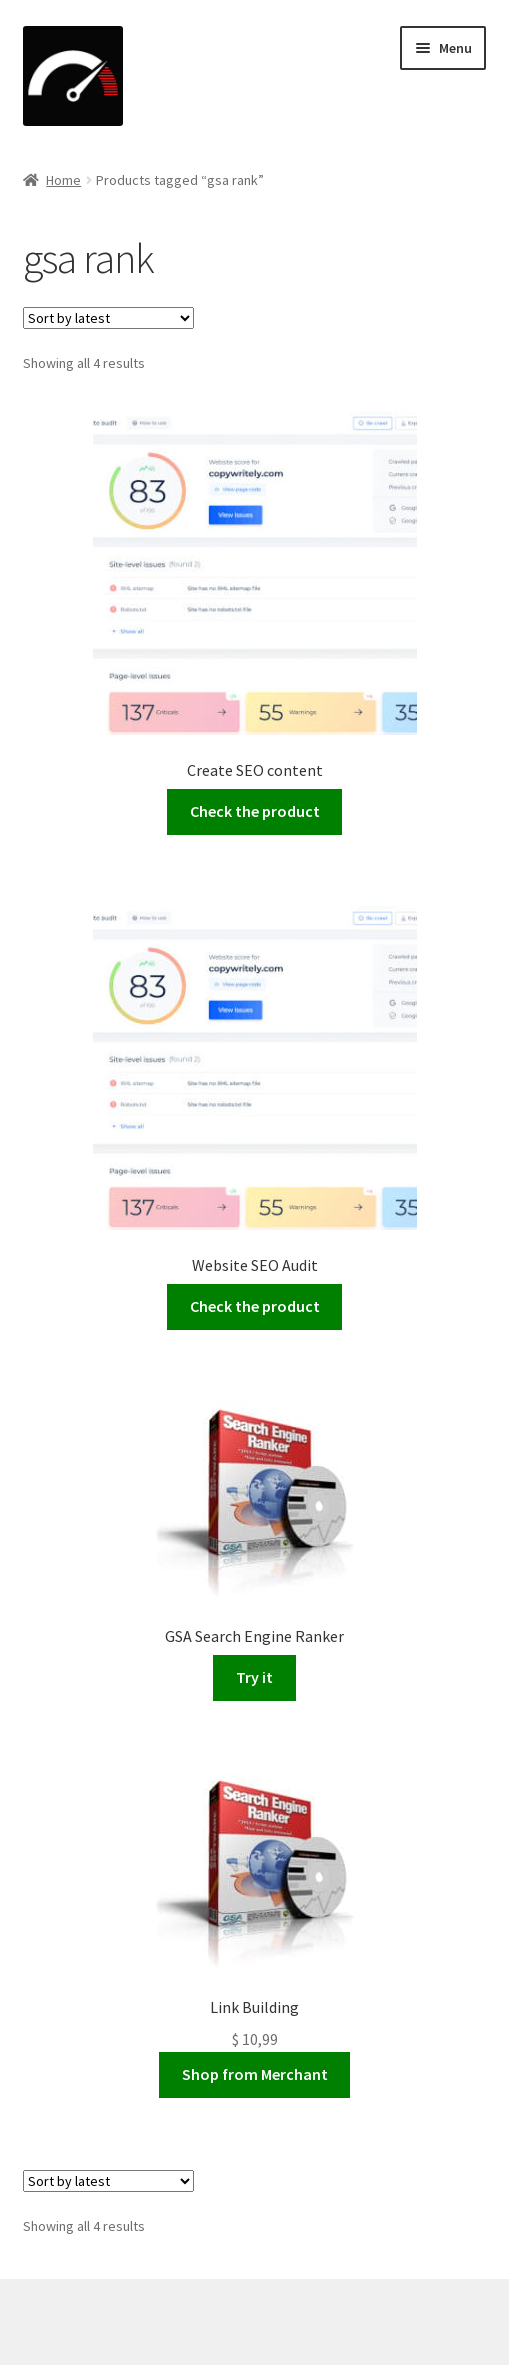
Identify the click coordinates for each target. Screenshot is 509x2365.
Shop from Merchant (255, 2074)
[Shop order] (108, 318)
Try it (254, 1677)
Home (63, 180)
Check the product (255, 811)
